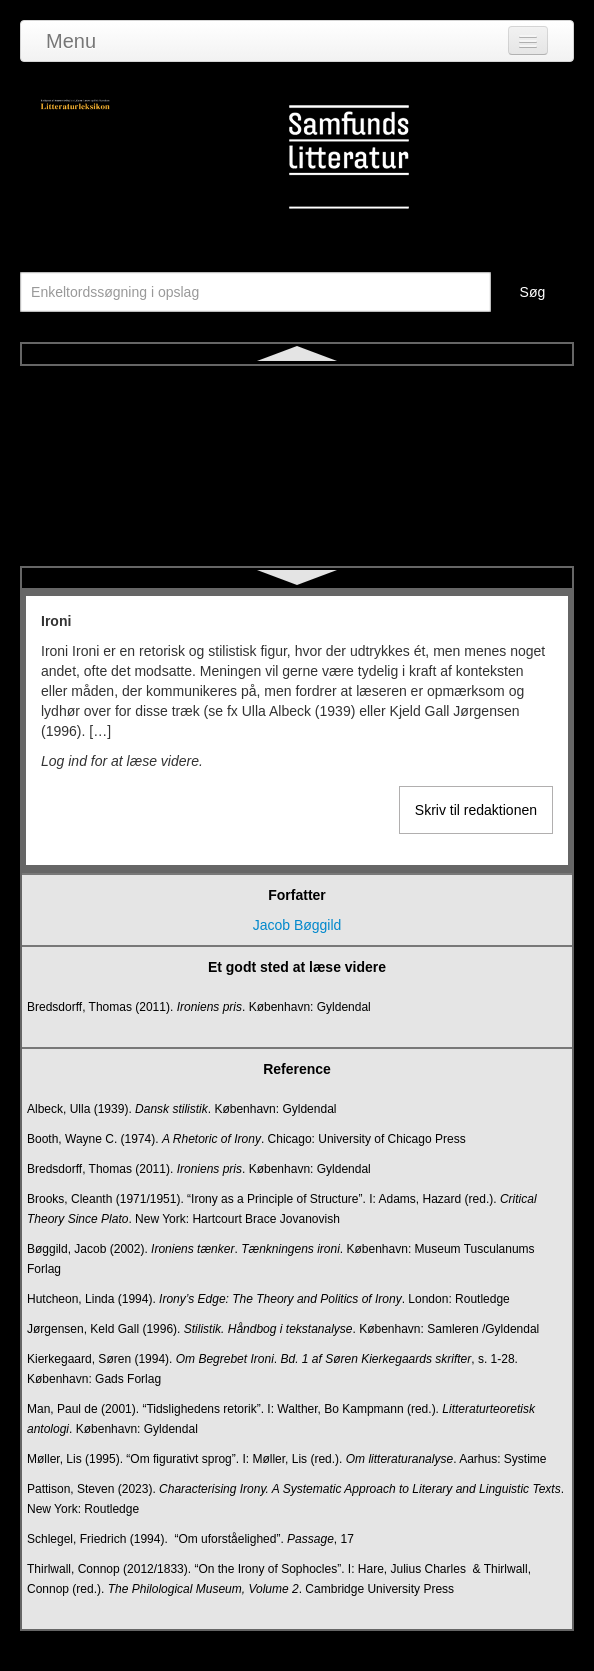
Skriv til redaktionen (476, 810)
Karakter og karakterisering (297, 493)
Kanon (297, 457)
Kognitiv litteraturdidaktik (297, 529)
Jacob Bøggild (297, 925)
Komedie (296, 565)
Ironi (297, 385)
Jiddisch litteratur (296, 421)
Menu (71, 41)
